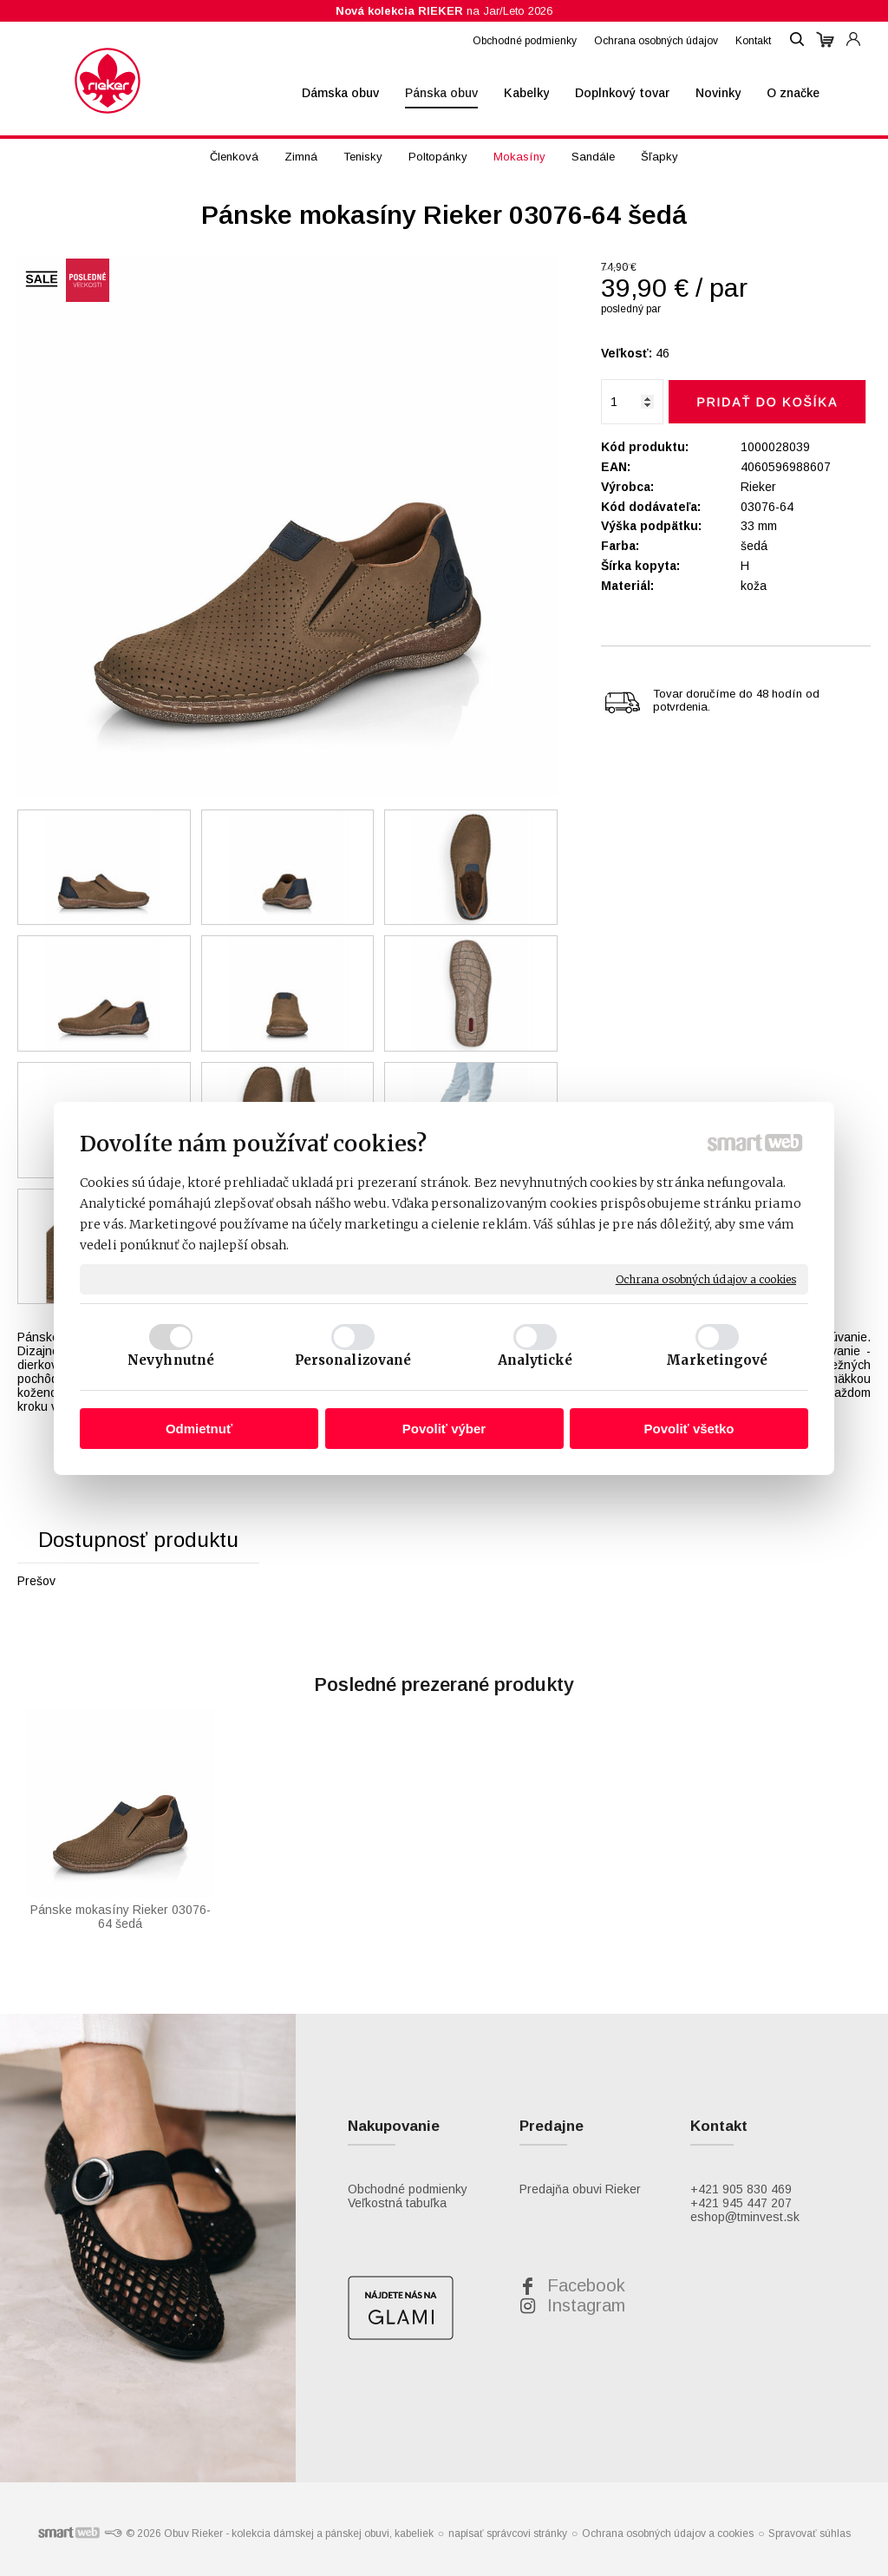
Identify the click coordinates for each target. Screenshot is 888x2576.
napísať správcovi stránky (507, 2533)
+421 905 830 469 (741, 2189)
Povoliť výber (444, 1428)
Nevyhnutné (170, 1360)
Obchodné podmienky (407, 2189)
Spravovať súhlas (809, 2533)
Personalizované (353, 1360)
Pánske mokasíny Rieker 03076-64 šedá (120, 1916)
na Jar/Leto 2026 (444, 10)
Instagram (586, 2305)
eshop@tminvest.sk (745, 2217)
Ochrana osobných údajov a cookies (706, 1278)
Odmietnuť (199, 1428)
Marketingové (716, 1360)
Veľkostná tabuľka (397, 2203)
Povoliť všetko (689, 1428)
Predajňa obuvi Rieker (580, 2189)
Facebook (586, 2285)
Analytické (535, 1360)
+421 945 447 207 (741, 2203)
